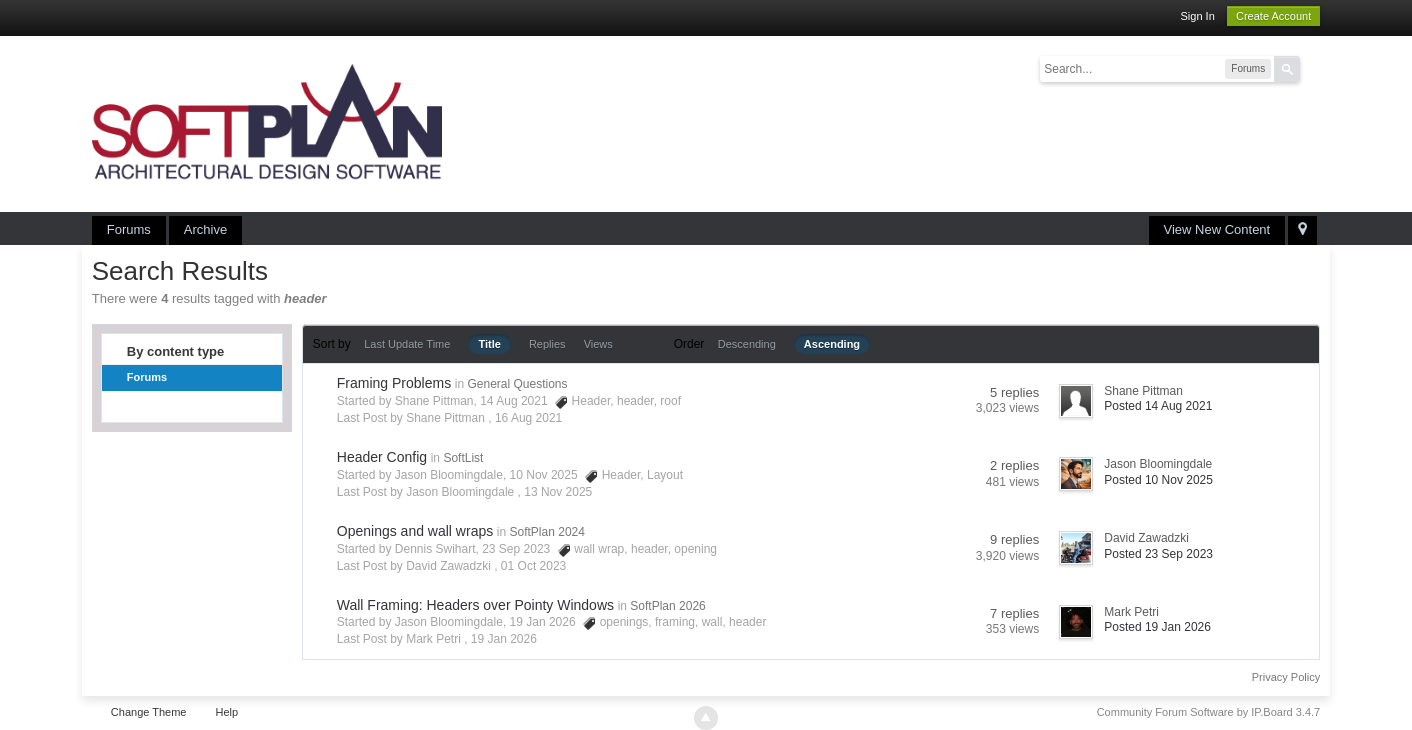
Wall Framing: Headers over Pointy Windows (475, 605)
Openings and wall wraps (415, 531)
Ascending (832, 344)
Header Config (382, 457)
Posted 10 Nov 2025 (1158, 480)
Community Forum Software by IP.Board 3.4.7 (1209, 712)
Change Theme (149, 712)
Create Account (1273, 16)
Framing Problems (394, 383)
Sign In (1198, 16)
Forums (129, 229)
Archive (205, 229)
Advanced (1312, 68)
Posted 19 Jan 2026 (1157, 627)
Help (227, 712)
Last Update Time (407, 344)
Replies (547, 344)
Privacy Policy (1286, 677)
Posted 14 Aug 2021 (1158, 406)
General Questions (517, 384)
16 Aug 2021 (528, 418)
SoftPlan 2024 (547, 532)
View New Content (1217, 229)
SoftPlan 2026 (667, 606)
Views (598, 344)
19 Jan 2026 (504, 639)
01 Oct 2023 (533, 566)
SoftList (463, 458)
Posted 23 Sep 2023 (1158, 554)
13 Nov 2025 (558, 492)
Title (489, 344)
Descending (747, 344)
